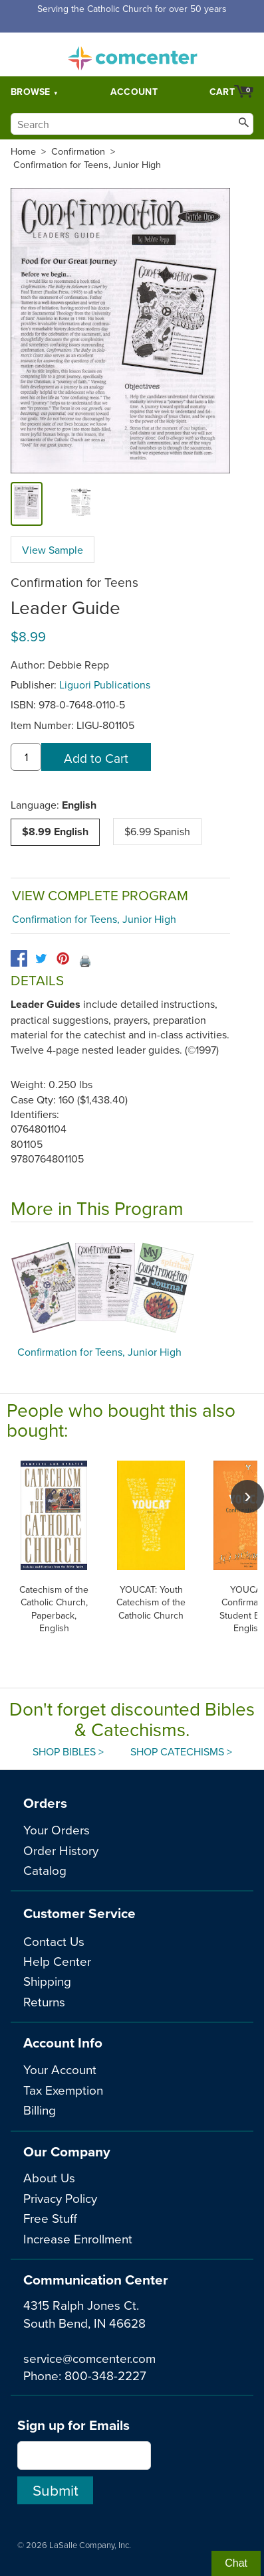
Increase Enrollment (77, 2238)
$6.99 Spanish (157, 831)
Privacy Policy (60, 2198)
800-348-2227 (105, 2375)
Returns (44, 2001)
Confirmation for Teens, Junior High (87, 164)
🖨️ (85, 960)
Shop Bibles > (68, 1751)
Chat (236, 2563)
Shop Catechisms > (181, 1751)
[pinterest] (63, 958)
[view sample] (70, 503)
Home (23, 151)
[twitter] (41, 958)
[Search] (132, 124)
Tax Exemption (63, 2090)
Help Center (57, 1961)
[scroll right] (247, 1496)
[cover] (27, 503)
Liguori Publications (104, 684)
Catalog (44, 1870)
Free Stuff (50, 2218)
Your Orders (56, 1829)
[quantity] (26, 757)
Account (134, 91)
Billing (39, 2110)
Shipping (47, 1981)
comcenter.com (132, 54)
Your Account (59, 2069)
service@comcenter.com (89, 2358)
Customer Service (79, 1913)
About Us (49, 2177)
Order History (60, 1850)
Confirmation (78, 151)
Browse (31, 91)
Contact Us (53, 1941)
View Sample (52, 549)
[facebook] (19, 958)
